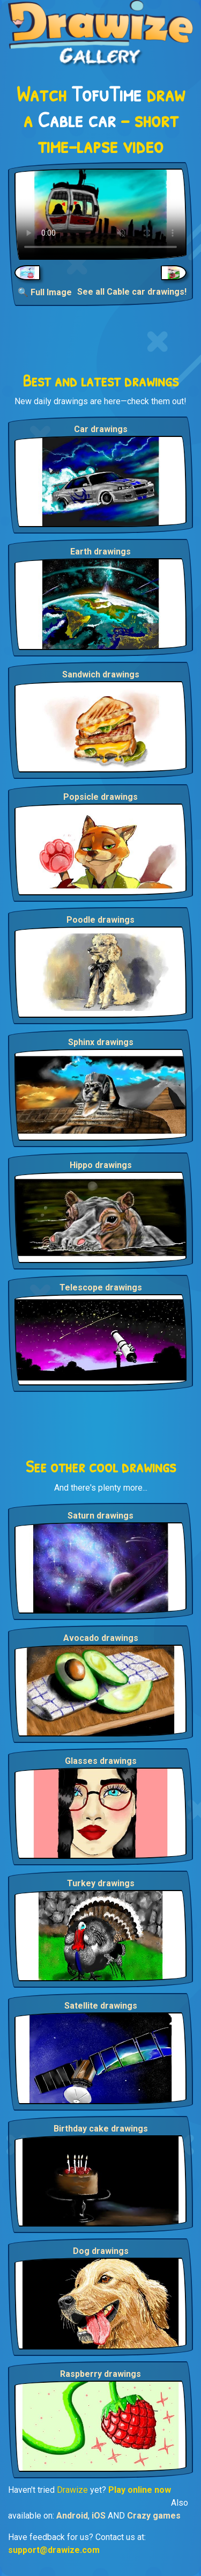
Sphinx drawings (100, 1042)
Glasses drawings (101, 1761)
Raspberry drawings (100, 2374)
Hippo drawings (101, 1165)
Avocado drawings (100, 1638)
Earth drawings (100, 551)
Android (72, 2516)
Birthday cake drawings (101, 2128)
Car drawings (101, 429)
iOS (99, 2516)
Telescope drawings (100, 1287)
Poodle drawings (100, 920)
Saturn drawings (100, 1515)
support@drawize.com (54, 2550)
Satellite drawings (100, 2006)
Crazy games (154, 2516)
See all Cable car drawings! (132, 292)
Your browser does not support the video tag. (100, 214)
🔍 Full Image (45, 292)
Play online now (139, 2490)
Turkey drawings (101, 1883)
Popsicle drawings (100, 797)
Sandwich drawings (100, 674)
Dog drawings (101, 2251)
